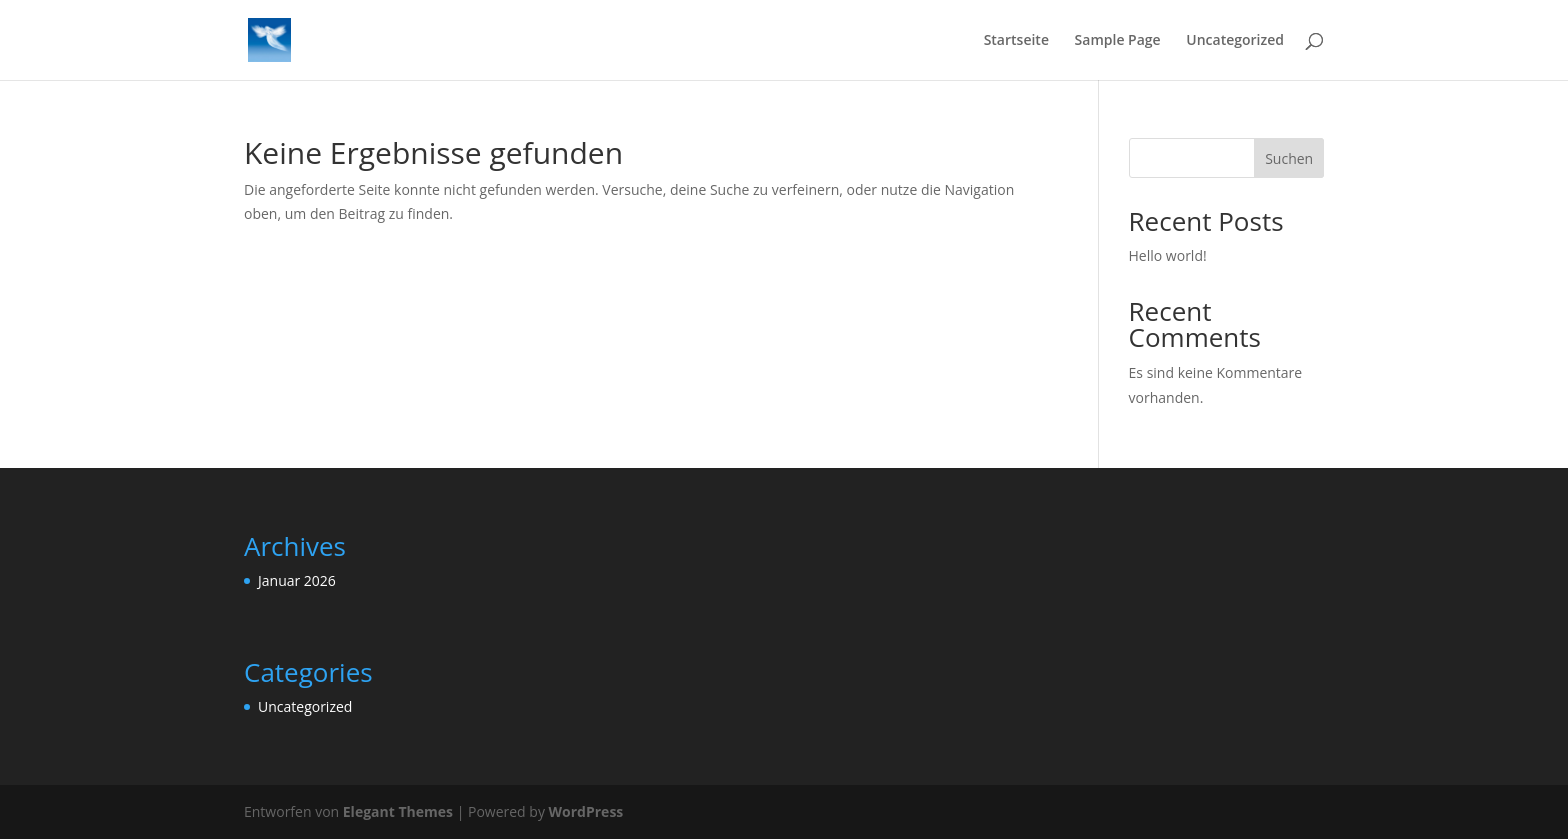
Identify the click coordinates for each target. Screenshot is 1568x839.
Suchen (1289, 158)
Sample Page (1118, 41)
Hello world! (1168, 255)
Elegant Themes (398, 811)
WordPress (586, 811)
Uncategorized (1235, 41)
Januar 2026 (297, 580)
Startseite (1016, 41)
